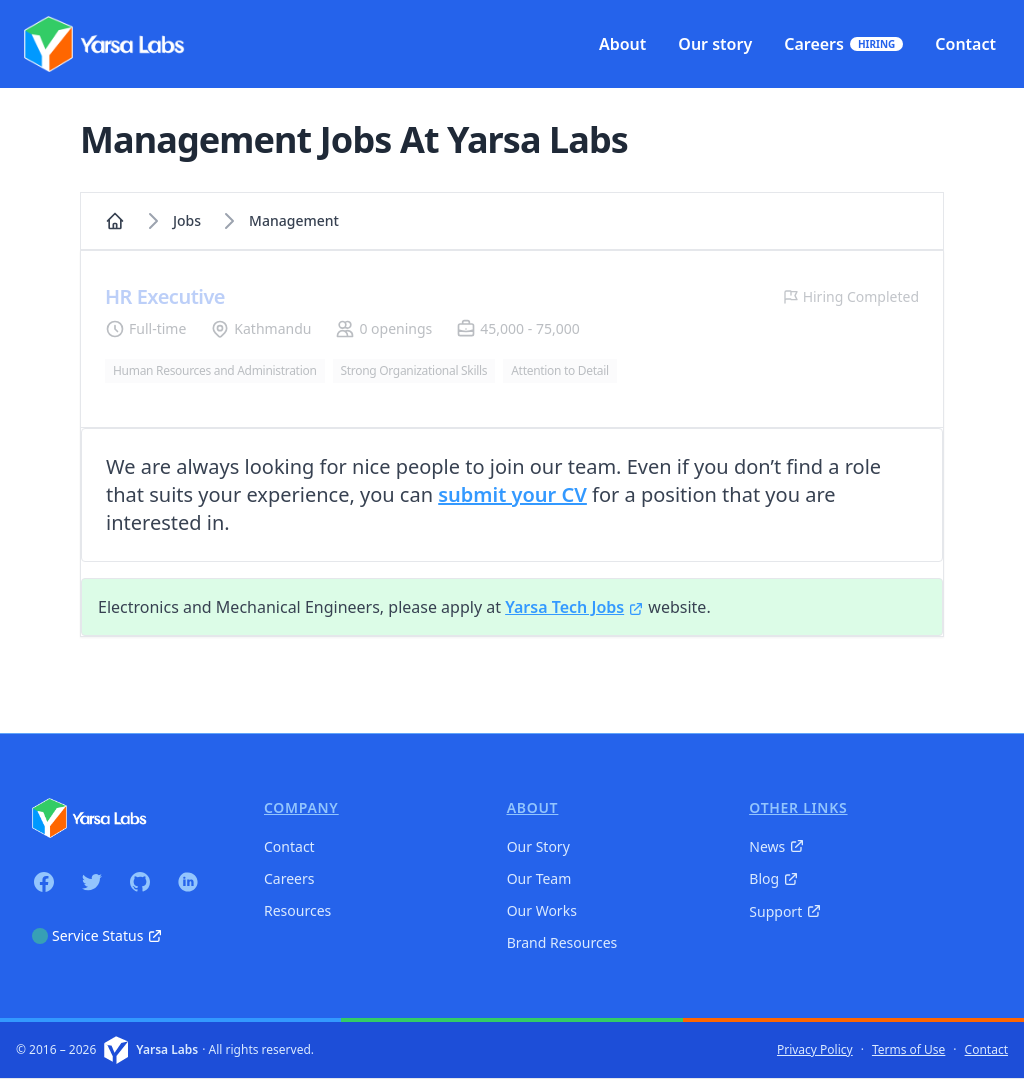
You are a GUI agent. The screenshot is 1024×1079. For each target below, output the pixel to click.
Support (785, 911)
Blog (774, 878)
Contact (289, 846)
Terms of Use (908, 1050)
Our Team (539, 878)
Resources (297, 910)
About (533, 807)
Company (301, 807)
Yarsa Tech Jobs (574, 607)
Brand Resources (562, 942)
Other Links (798, 807)
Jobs (187, 220)
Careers (289, 878)
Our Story (538, 846)
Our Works (542, 910)
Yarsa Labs (167, 1050)
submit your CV (512, 494)
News (777, 846)
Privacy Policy (815, 1050)
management (294, 220)
